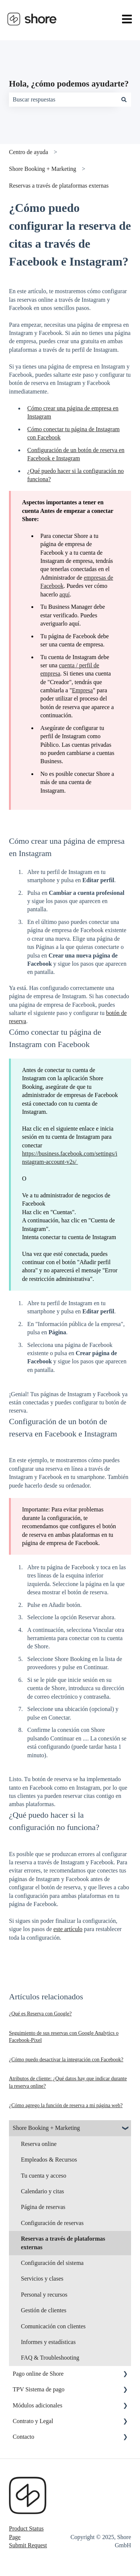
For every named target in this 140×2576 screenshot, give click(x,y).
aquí (64, 594)
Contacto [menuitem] (23, 2437)
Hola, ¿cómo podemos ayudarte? (69, 83)
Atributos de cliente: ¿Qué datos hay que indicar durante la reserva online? (68, 2082)
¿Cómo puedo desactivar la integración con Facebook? (66, 2059)
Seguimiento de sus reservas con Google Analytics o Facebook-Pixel (64, 2036)
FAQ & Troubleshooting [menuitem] (50, 2357)
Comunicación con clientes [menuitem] (53, 2326)
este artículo (68, 1929)
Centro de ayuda (28, 152)
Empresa (82, 690)
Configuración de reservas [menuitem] (52, 2223)
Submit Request (28, 2545)
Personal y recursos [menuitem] (44, 2294)
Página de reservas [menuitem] (43, 2207)
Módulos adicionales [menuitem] (37, 2405)
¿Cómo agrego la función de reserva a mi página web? (65, 2105)
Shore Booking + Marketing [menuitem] (46, 2128)
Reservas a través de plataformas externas (59, 185)
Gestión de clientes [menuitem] (43, 2310)
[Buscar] (124, 100)
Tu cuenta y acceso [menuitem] (43, 2175)
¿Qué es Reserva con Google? (40, 2013)
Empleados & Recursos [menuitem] (49, 2159)
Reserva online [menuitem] (39, 2144)
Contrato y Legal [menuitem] (33, 2421)
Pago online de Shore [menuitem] (38, 2373)
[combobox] (63, 100)
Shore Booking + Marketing (42, 169)
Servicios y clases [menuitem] (42, 2278)
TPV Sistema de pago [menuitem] (39, 2389)
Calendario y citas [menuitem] (42, 2191)
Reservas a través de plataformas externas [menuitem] (63, 2242)
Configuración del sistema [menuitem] (52, 2263)
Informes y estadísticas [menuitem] (48, 2342)
